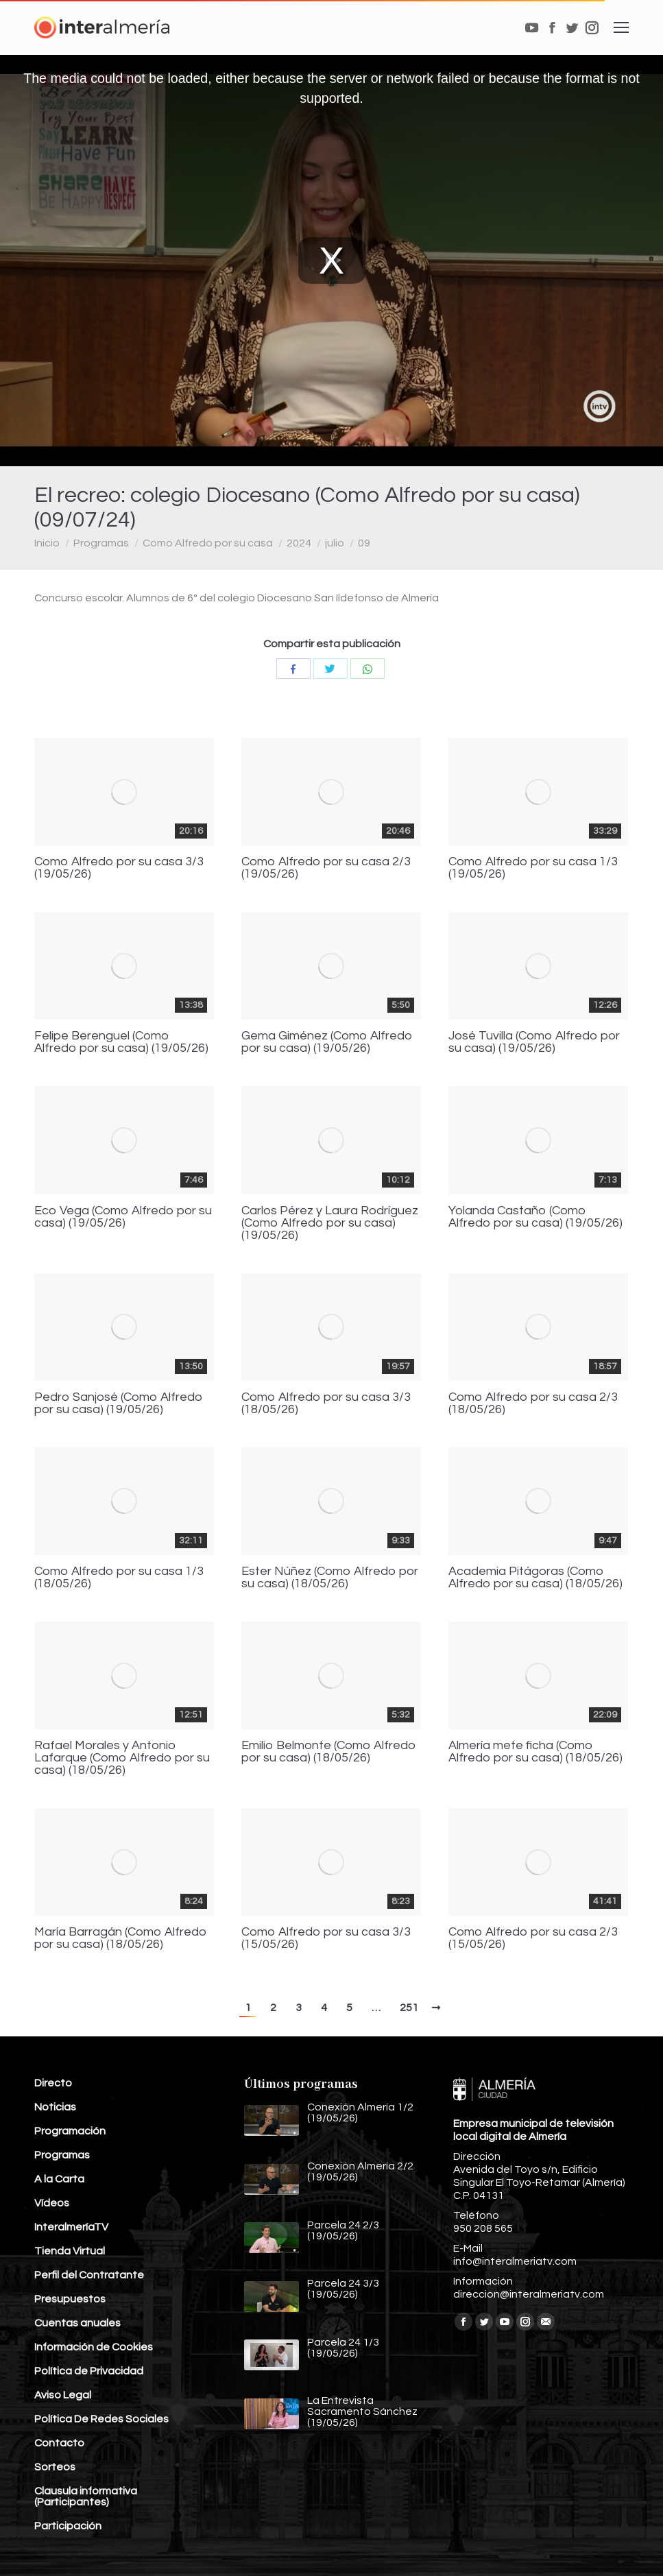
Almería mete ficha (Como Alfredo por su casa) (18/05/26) (535, 1752)
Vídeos (51, 2203)
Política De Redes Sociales (101, 2419)
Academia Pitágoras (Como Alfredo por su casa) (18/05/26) (535, 1577)
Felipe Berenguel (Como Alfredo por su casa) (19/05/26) (121, 1042)
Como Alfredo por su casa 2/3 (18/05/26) (533, 1403)
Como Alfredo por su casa (208, 543)
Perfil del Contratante (89, 2275)
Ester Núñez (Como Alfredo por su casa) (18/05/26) (329, 1577)
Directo (53, 2083)
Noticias (55, 2107)
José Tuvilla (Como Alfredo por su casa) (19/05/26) (534, 1042)
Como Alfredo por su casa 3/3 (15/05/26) (326, 1938)
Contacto (59, 2442)
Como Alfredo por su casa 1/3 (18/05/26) (119, 1577)
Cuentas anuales (77, 2323)
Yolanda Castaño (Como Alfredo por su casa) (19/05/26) (535, 1217)
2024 (299, 543)
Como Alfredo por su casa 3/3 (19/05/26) (119, 868)
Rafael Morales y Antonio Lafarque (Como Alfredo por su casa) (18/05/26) (122, 1758)
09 (364, 543)
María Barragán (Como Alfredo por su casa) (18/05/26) (120, 1938)
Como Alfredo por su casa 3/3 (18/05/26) (326, 1403)
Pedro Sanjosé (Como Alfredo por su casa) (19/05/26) (118, 1403)
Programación (70, 2131)
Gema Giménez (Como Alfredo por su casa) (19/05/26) (327, 1042)
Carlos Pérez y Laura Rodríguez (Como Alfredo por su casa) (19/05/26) (329, 1223)
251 (409, 2007)
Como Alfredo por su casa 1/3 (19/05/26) (533, 868)
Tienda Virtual (69, 2251)
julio (334, 543)
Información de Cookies (93, 2347)
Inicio (47, 543)
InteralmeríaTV (71, 2227)
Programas (101, 543)
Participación (67, 2525)
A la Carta (59, 2179)
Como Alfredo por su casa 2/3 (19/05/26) (326, 868)
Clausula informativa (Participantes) (85, 2496)
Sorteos (54, 2466)
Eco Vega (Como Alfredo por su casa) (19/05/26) (123, 1217)
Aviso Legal (62, 2395)
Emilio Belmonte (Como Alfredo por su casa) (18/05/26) (328, 1752)
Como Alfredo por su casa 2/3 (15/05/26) (533, 1938)
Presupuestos (70, 2299)
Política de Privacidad (88, 2371)
